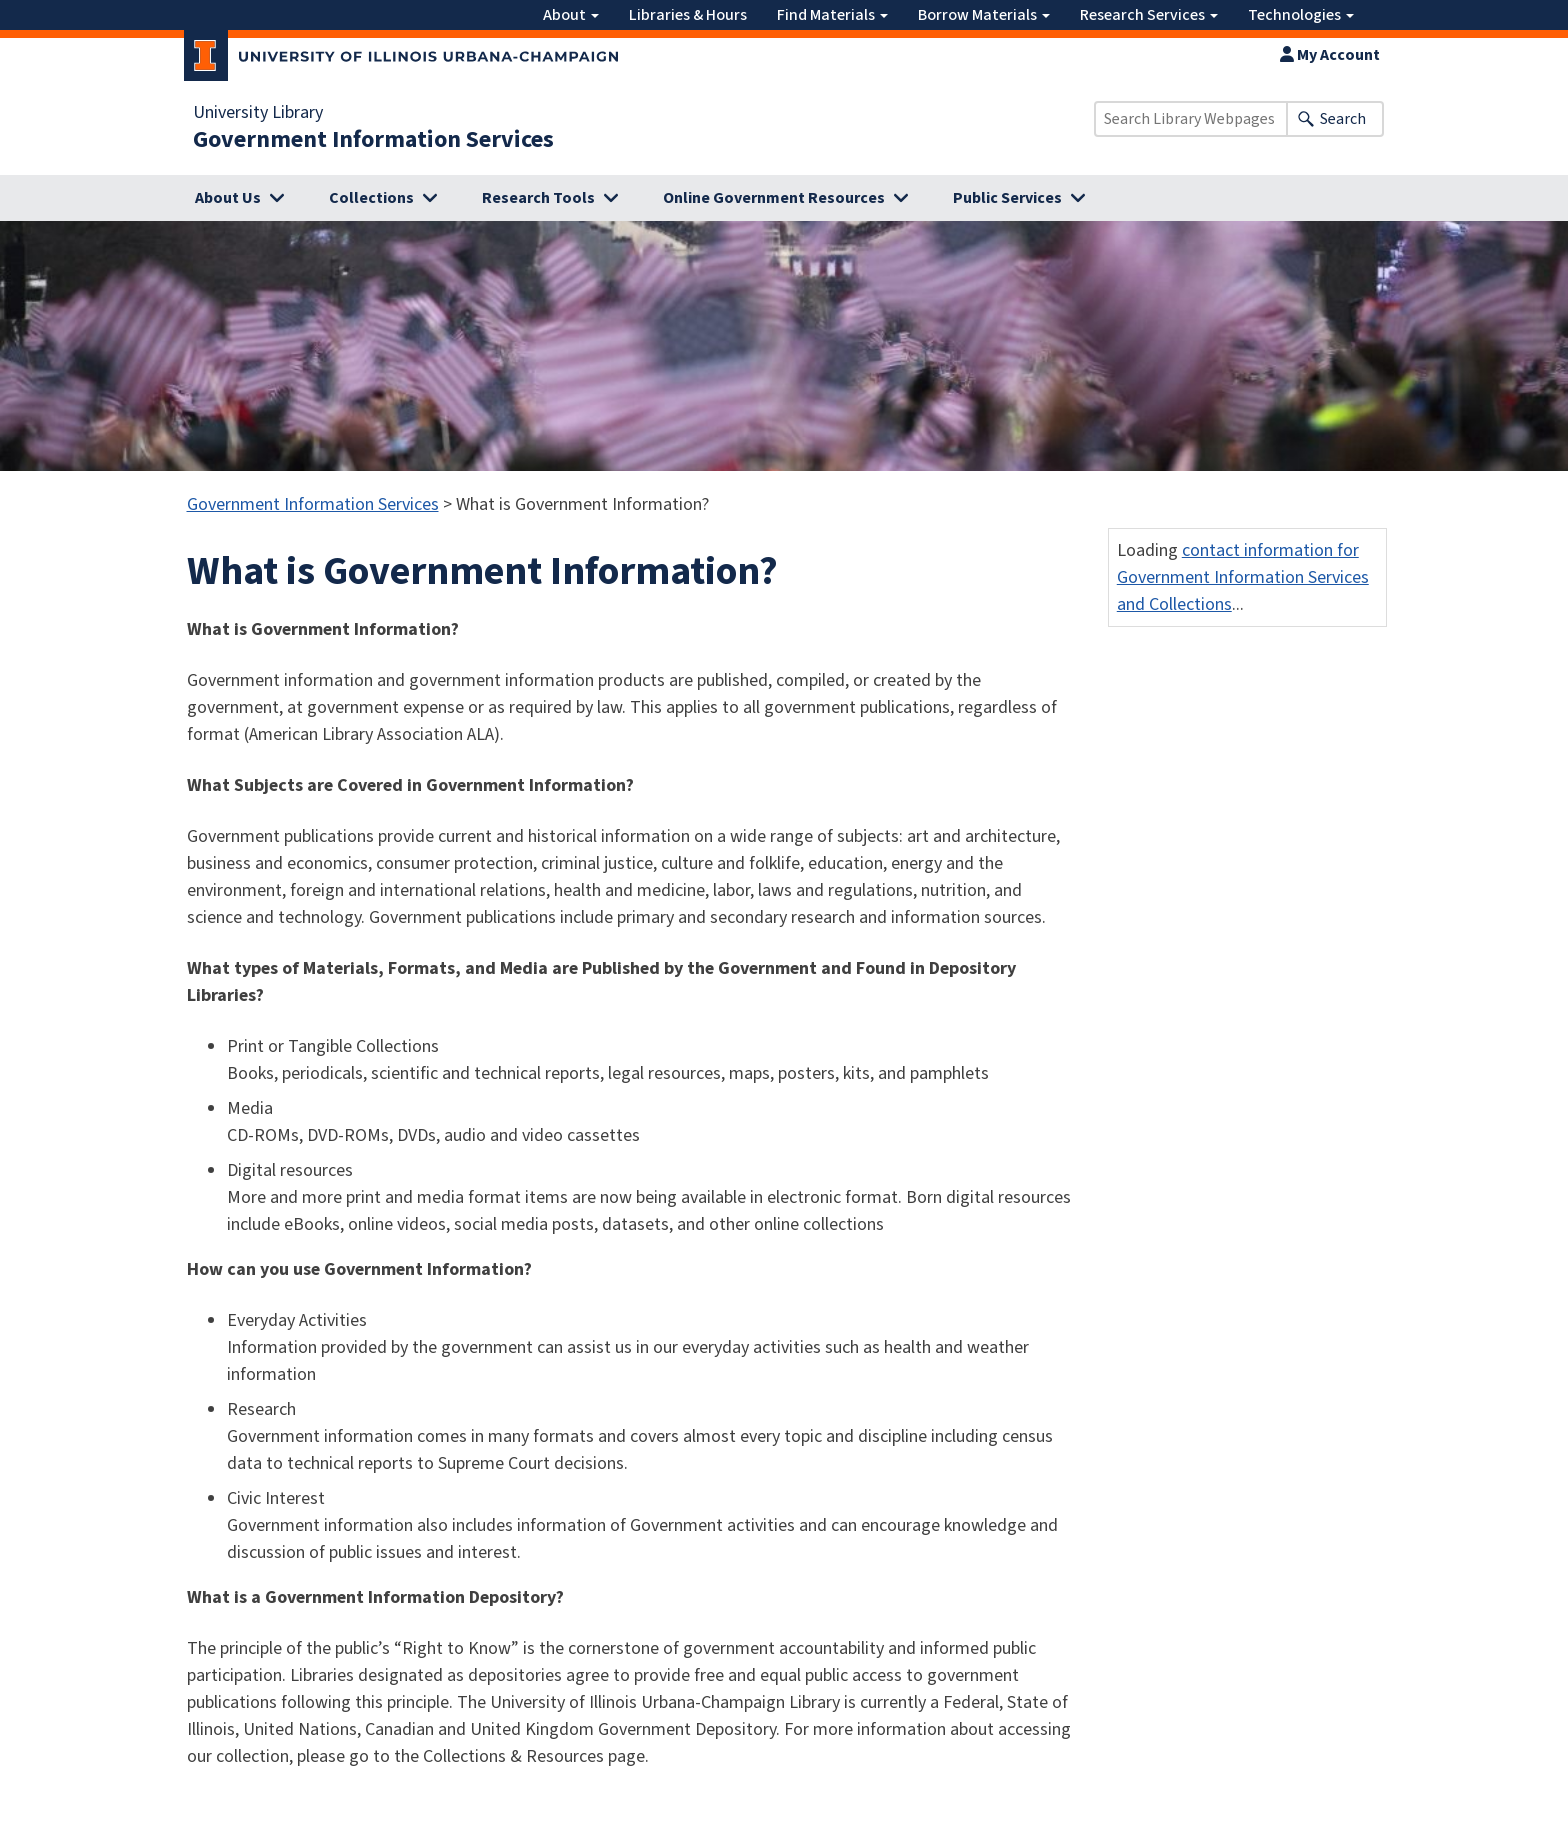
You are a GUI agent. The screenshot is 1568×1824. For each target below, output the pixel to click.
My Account (1330, 55)
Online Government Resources (774, 198)
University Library (258, 113)
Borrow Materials (984, 15)
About (571, 15)
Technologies (1301, 15)
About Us (228, 198)
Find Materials (832, 15)
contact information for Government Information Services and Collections (1243, 577)
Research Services (1149, 15)
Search (1343, 119)
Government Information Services (373, 140)
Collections (371, 198)
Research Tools (538, 198)
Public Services (1007, 198)
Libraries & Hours (688, 15)
